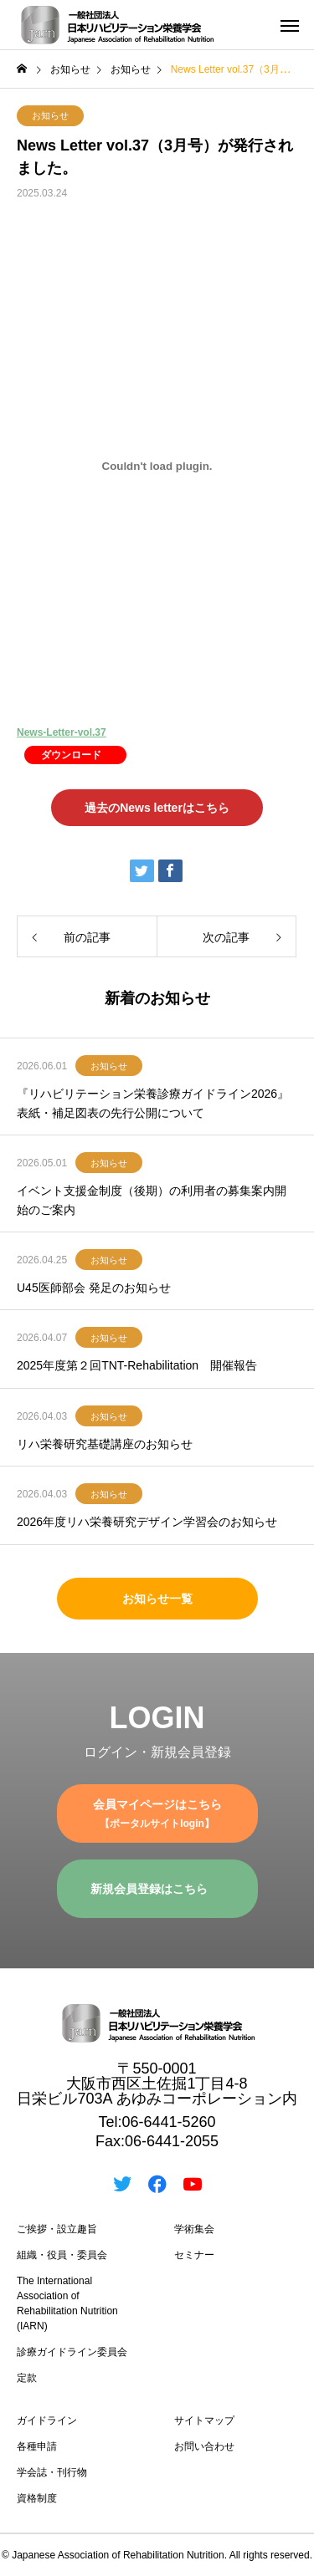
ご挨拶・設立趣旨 (57, 2229)
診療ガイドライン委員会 (72, 2352)
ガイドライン (47, 2420)
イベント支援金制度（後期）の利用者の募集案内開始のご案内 (151, 1200)
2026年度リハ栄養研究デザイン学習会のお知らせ (147, 1521)
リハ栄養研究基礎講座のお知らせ (105, 1444)
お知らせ (50, 115)
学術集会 (194, 2229)
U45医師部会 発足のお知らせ (94, 1287)
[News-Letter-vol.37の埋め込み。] (157, 466)
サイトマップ (204, 2420)
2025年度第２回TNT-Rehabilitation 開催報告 (137, 1365)
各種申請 (37, 2446)
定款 (27, 2378)
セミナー (194, 2255)
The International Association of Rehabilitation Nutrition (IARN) (67, 2303)
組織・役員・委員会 (62, 2255)
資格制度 (37, 2498)
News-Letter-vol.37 (61, 732)
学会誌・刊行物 (52, 2472)
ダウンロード (71, 755)
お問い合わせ (204, 2446)
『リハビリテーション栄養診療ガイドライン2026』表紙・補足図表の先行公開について (153, 1103)
